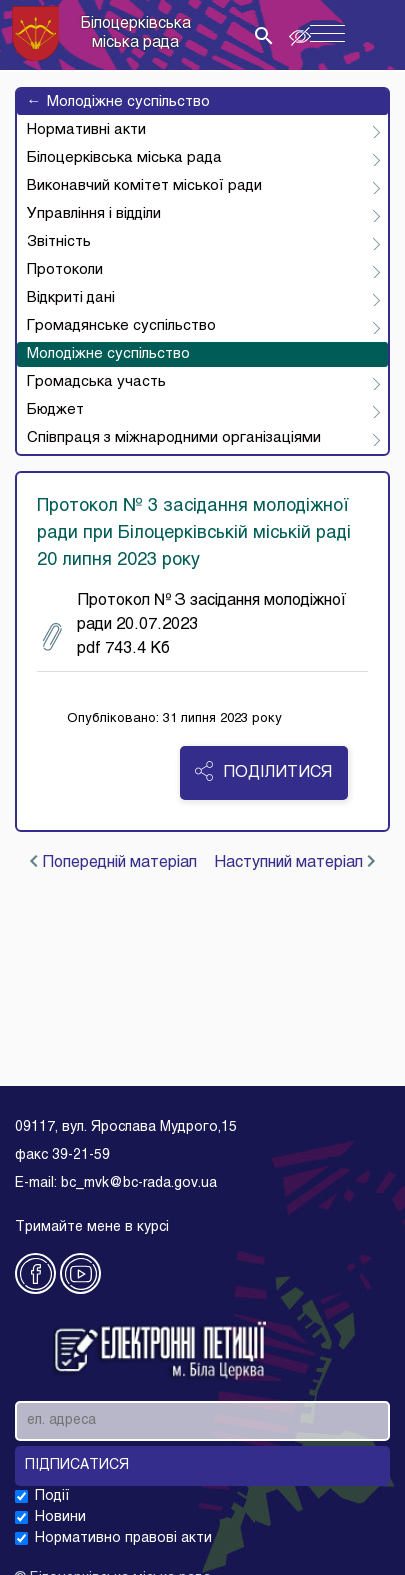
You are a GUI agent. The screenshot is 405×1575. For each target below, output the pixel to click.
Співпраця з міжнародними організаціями (174, 438)
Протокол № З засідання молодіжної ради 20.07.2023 (194, 625)
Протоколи (65, 270)
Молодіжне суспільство (118, 102)
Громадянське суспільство (121, 326)
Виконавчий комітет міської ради (144, 186)
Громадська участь (96, 382)
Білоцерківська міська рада (124, 158)
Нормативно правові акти (123, 1538)
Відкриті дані (71, 298)
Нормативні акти (86, 130)
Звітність (59, 242)
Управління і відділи (94, 214)
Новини (60, 1517)
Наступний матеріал (294, 862)
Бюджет (55, 410)
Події (52, 1496)
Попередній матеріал (113, 862)
